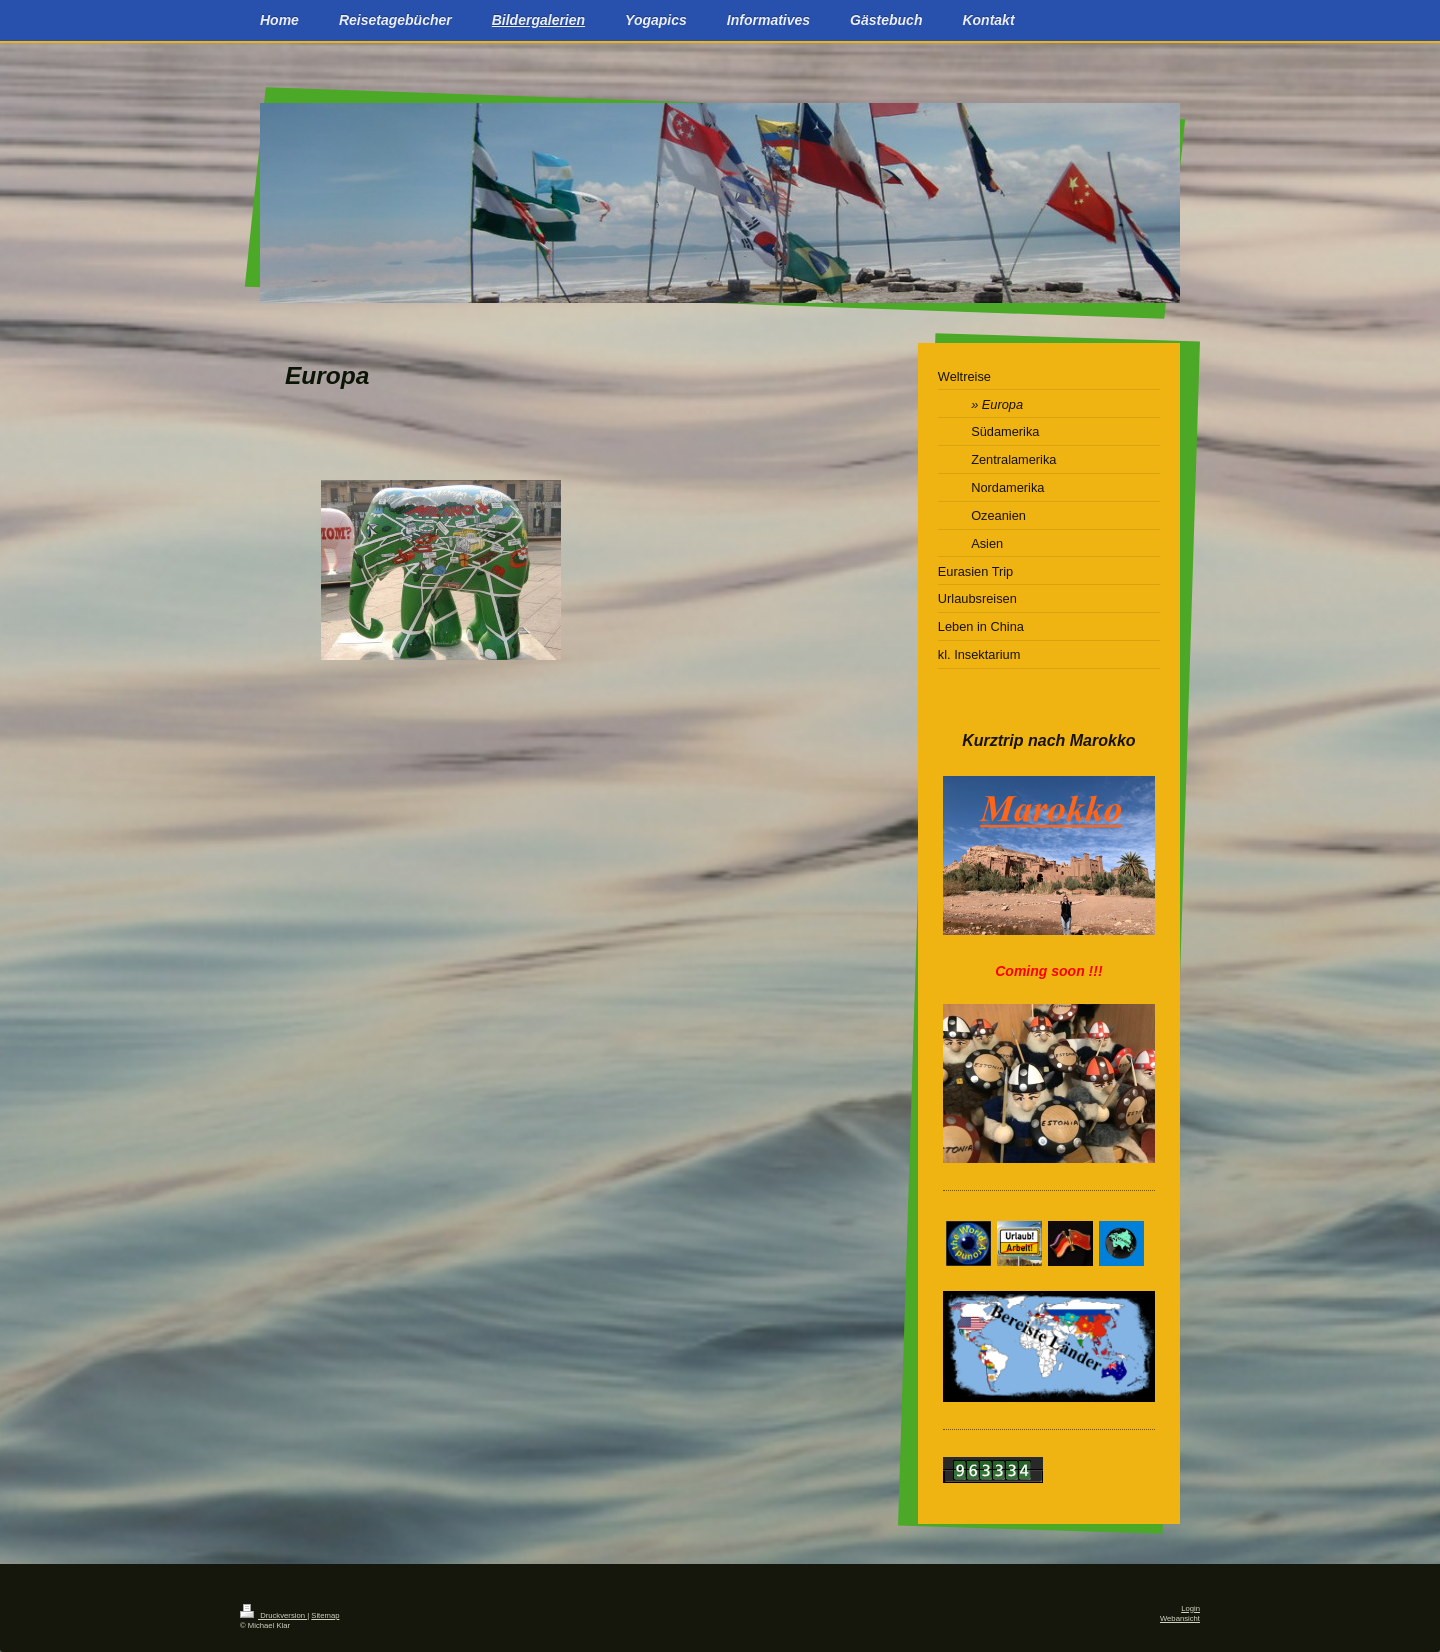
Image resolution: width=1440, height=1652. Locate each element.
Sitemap (325, 1615)
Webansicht (1180, 1618)
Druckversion (273, 1615)
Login (1190, 1608)
